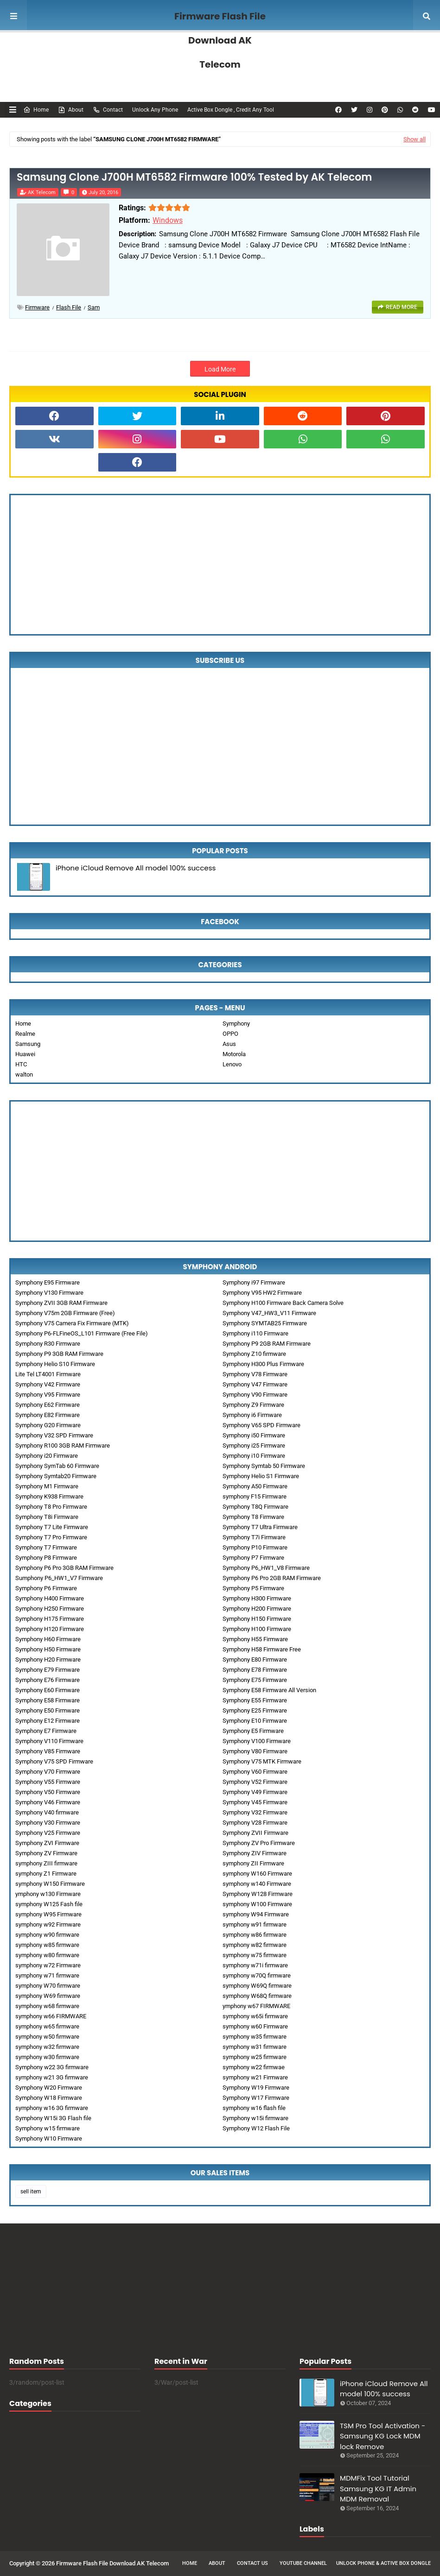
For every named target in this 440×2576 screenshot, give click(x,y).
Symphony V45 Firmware (255, 1802)
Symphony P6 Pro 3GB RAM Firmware (64, 1567)
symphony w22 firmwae (254, 2067)
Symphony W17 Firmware (256, 2097)
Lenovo (232, 1064)
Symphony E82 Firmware (47, 1414)
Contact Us (252, 2563)
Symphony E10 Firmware (255, 1720)
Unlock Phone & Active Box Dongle (383, 2563)
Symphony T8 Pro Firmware (51, 1506)
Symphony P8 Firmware (46, 1557)
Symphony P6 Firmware (46, 1588)
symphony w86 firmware (255, 1934)
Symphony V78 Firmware (255, 1374)
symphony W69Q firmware (257, 1985)
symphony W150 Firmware (50, 1883)
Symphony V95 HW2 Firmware (262, 1292)
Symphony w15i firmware (255, 2118)
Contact (108, 109)
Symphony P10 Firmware (255, 1547)
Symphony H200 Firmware (257, 1608)
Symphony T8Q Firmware (255, 1506)
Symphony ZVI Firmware (47, 1842)
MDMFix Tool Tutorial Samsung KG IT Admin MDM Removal (378, 2488)
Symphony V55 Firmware (47, 1781)
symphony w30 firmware (47, 2056)
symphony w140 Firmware (257, 1883)
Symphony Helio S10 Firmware (55, 1363)
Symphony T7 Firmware (46, 1547)
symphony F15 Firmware (255, 1496)
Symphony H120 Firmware (49, 1628)
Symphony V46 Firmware (47, 1802)
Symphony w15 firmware (47, 2128)
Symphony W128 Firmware (258, 1893)
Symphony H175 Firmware (49, 1618)
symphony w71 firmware (47, 1975)
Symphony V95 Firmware (47, 1394)
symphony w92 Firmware (48, 1924)
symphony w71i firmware (255, 1965)
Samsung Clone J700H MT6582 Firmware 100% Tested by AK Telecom (194, 177)
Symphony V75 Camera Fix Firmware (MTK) (72, 1323)
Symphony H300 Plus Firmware (263, 1363)
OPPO (230, 1033)
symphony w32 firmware (47, 2046)
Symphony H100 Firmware (257, 1628)
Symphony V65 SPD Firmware (261, 1425)
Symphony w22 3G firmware (52, 2067)
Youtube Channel (303, 2563)
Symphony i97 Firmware (254, 1282)
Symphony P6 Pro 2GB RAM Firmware (272, 1578)
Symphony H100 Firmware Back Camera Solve (283, 1302)
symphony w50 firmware (47, 2036)
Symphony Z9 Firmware (253, 1404)
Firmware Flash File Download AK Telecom (220, 40)
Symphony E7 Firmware (46, 1730)
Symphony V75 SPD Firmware (54, 1761)
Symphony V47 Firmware (255, 1384)
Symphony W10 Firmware (48, 2138)
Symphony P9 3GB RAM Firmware (59, 1353)
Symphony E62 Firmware (47, 1404)
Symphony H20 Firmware (48, 1659)
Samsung (27, 1043)
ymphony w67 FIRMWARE (256, 2006)
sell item (30, 2191)
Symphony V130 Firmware (49, 1292)
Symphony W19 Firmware (256, 2087)
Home (36, 109)
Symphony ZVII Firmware (255, 1832)
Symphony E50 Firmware (47, 1710)
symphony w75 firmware (255, 1955)
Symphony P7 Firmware (253, 1557)
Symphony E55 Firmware (255, 1700)
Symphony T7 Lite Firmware (51, 1527)
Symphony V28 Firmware (255, 1822)
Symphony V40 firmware (47, 1812)
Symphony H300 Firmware (257, 1598)
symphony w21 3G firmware (51, 2077)
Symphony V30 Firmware (47, 1822)
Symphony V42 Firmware (47, 1384)
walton (24, 1074)
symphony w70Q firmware (257, 1975)
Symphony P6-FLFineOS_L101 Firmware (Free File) (81, 1333)
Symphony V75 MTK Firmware (262, 1761)
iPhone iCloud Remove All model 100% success (136, 868)
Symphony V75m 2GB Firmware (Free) (65, 1313)
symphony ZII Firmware (253, 1863)
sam (94, 307)
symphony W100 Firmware (257, 1904)
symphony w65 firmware (47, 2026)
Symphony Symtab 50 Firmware (264, 1465)
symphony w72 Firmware (48, 1965)
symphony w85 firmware (47, 1944)
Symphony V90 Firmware (255, 1394)
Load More (220, 369)
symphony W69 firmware (47, 1995)
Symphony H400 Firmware (49, 1598)
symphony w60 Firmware (255, 2026)
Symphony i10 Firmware (254, 1455)
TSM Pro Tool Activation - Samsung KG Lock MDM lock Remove (382, 2436)
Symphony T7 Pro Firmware (51, 1537)
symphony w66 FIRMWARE (50, 2016)
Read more (401, 307)
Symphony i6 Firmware (252, 1414)
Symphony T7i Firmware (254, 1537)
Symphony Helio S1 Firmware (261, 1476)
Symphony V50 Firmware (47, 1792)
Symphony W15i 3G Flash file (53, 2118)
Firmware (37, 307)
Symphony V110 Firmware (49, 1741)
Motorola (234, 1054)
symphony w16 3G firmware (51, 2107)
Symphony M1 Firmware (46, 1486)
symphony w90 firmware (47, 1934)
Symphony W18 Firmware (48, 2097)
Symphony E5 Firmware (253, 1730)
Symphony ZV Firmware (46, 1853)
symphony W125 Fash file (49, 1904)
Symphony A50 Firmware (255, 1486)
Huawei (25, 1054)
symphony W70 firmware (47, 1985)
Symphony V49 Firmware (255, 1792)
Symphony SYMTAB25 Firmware (265, 1323)
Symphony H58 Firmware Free (262, 1649)
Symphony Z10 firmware (254, 1353)
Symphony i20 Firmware (46, 1455)
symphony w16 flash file (254, 2107)
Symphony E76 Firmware (47, 1679)
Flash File (68, 307)
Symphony (236, 1023)
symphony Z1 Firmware (46, 1873)
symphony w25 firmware (255, 2056)
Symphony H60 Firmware (48, 1639)
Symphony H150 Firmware (257, 1618)
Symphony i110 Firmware (255, 1333)
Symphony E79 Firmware (47, 1669)
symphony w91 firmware (255, 1924)
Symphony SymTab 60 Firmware (57, 1465)
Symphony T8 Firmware (253, 1516)
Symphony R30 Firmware (47, 1343)
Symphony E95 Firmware (47, 1282)
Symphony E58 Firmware (47, 1700)
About (70, 109)
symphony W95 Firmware (48, 1914)
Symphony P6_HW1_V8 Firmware (266, 1567)
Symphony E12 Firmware (47, 1720)
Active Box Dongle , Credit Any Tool (230, 110)
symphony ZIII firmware (46, 1863)
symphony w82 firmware (255, 1944)
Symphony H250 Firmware (49, 1608)
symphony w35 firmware (255, 2036)
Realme (25, 1033)
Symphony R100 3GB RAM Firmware (62, 1445)
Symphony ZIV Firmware (255, 1853)
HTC (21, 1064)
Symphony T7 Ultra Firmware (260, 1527)
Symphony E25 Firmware (255, 1710)
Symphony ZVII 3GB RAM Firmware (61, 1302)
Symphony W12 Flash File (256, 2128)
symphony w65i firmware (255, 2016)
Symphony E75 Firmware (255, 1679)
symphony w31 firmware (255, 2046)
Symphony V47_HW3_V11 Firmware (269, 1313)
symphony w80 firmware (47, 1955)
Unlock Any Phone (155, 110)
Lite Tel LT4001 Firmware (48, 1374)
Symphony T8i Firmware (46, 1516)
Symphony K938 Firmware (49, 1496)
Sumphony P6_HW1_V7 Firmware (59, 1578)
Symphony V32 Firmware (255, 1812)
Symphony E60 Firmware (47, 1690)
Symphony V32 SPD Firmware (54, 1435)
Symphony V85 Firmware (47, 1751)
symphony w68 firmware (47, 2006)
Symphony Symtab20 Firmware (55, 1476)
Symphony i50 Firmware (254, 1435)
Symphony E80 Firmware (255, 1659)
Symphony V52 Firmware (255, 1781)
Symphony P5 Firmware (253, 1588)
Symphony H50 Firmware (48, 1649)
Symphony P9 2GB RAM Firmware (267, 1343)
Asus (229, 1043)
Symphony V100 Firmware (257, 1741)
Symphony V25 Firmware (47, 1832)
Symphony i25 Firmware (254, 1445)
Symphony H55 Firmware (255, 1639)
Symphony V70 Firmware (47, 1771)
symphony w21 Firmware (255, 2077)
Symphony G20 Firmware (48, 1425)
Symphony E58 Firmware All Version (269, 1690)
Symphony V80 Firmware (255, 1751)
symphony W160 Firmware (257, 1873)
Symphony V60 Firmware (255, 1771)
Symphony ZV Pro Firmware (259, 1842)
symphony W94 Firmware (256, 1914)
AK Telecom (42, 192)
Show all (414, 139)
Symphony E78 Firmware (255, 1669)
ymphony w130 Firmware (48, 1893)
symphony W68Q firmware (257, 1995)
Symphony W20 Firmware (48, 2087)
